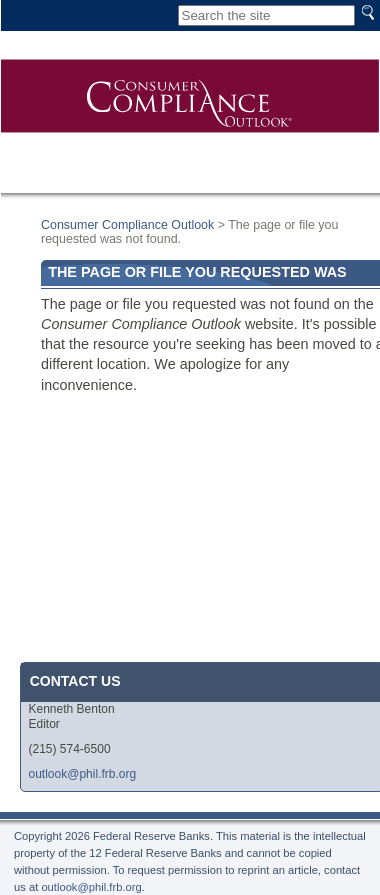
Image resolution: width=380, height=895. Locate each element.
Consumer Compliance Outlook (127, 225)
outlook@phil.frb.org (83, 774)
